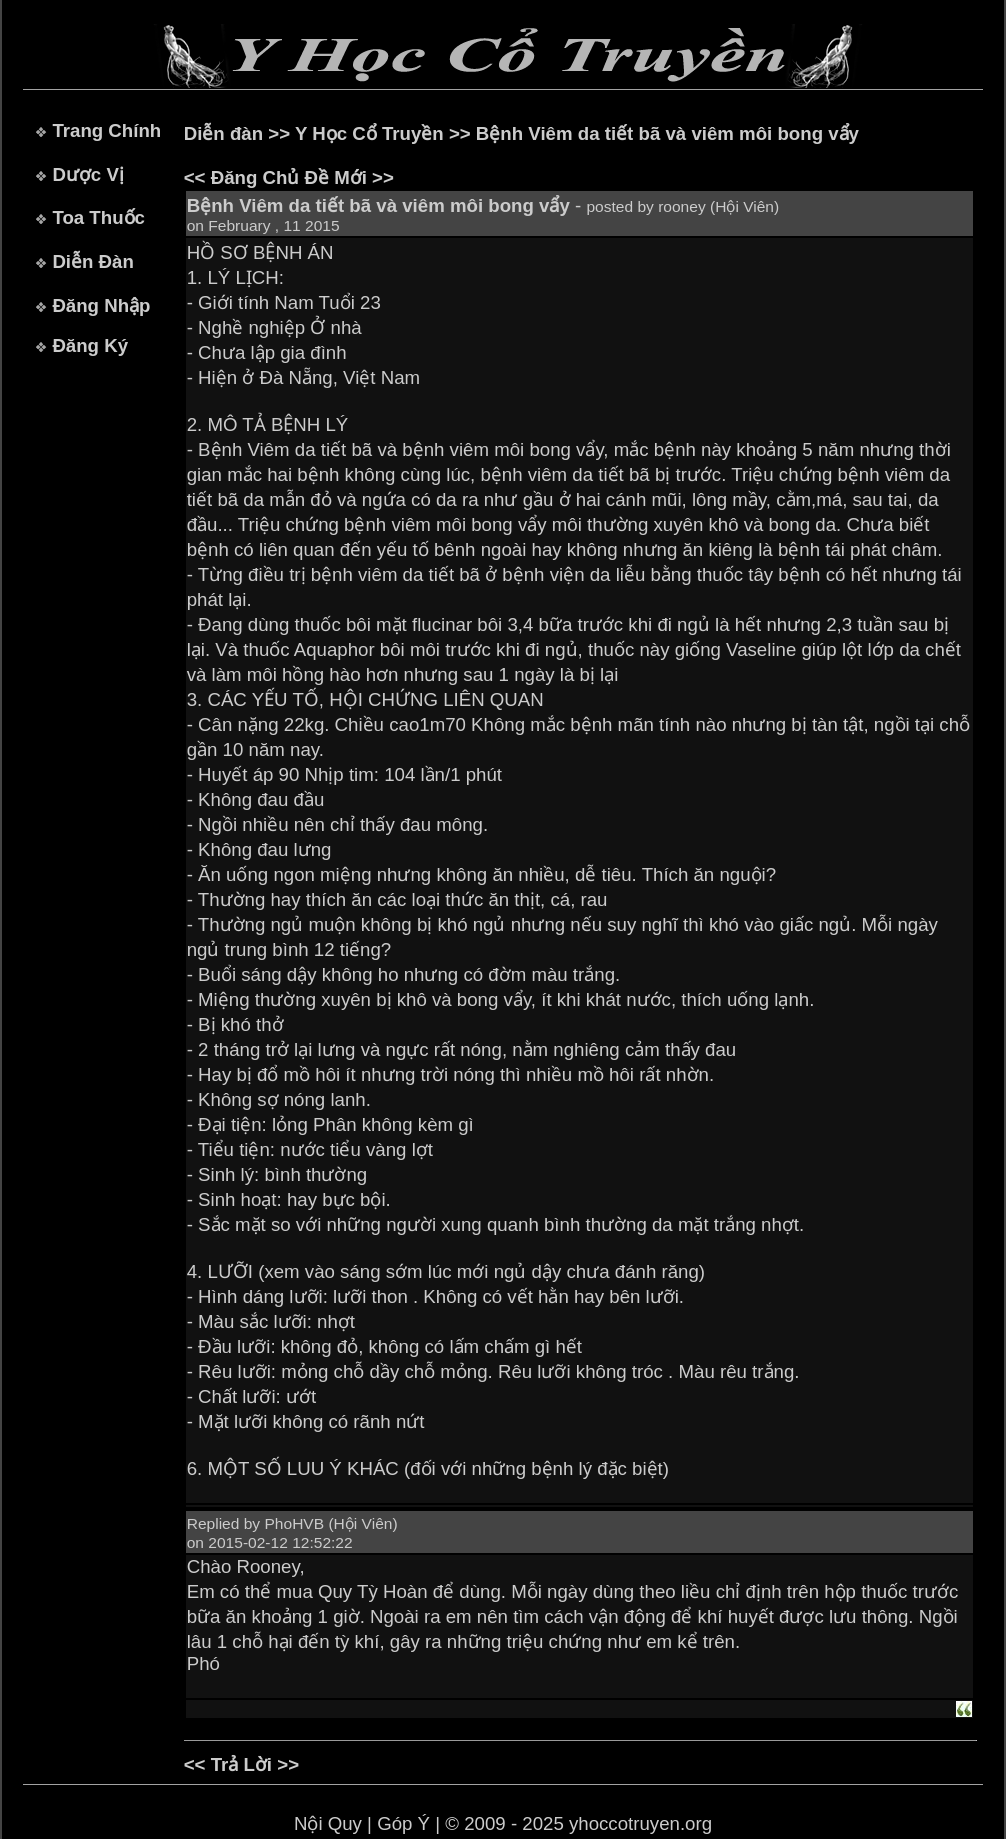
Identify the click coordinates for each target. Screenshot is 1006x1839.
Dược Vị (87, 174)
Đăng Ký (90, 345)
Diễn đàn (223, 133)
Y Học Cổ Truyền (369, 133)
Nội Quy (328, 1823)
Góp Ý (403, 1823)
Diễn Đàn (92, 261)
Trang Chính (106, 130)
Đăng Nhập (101, 305)
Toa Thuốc (98, 217)
